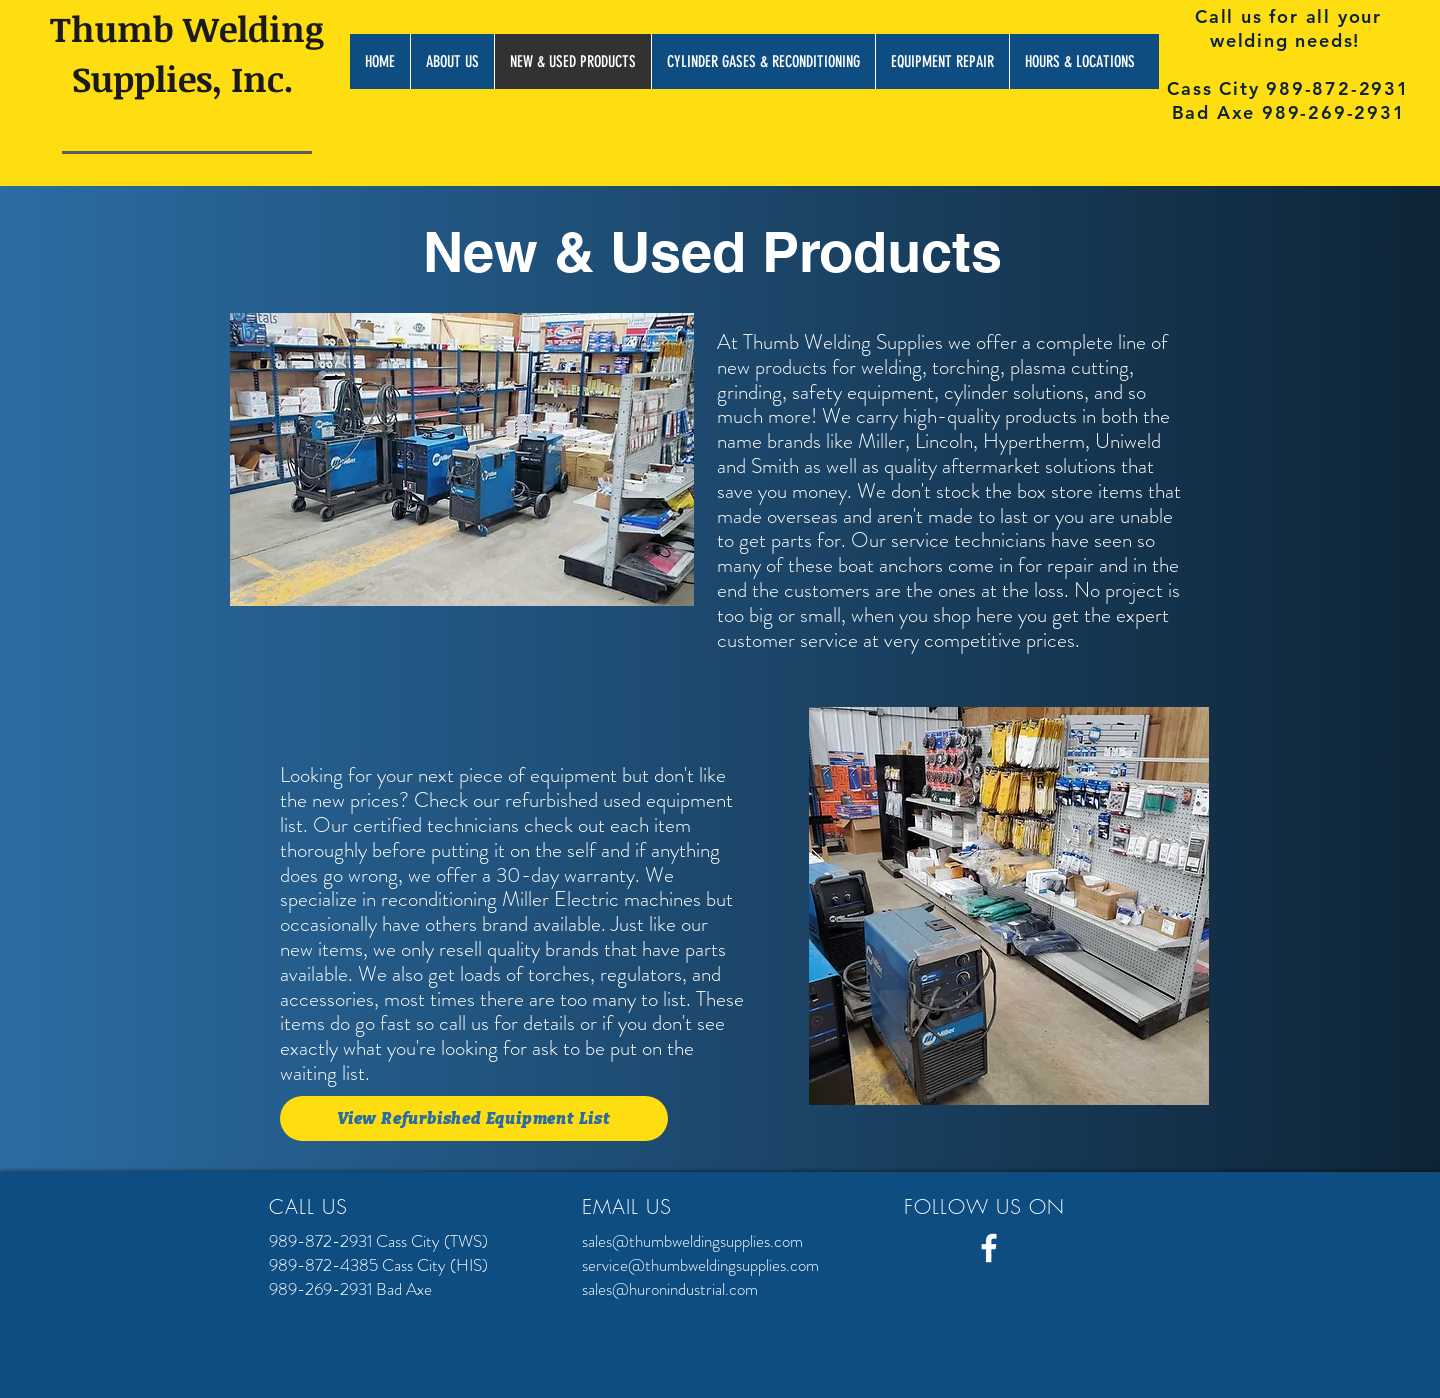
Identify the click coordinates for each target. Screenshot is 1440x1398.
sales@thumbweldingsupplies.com (692, 1241)
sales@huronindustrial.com (670, 1289)
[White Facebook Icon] (989, 1248)
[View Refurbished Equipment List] (474, 1118)
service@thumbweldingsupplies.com (700, 1265)
